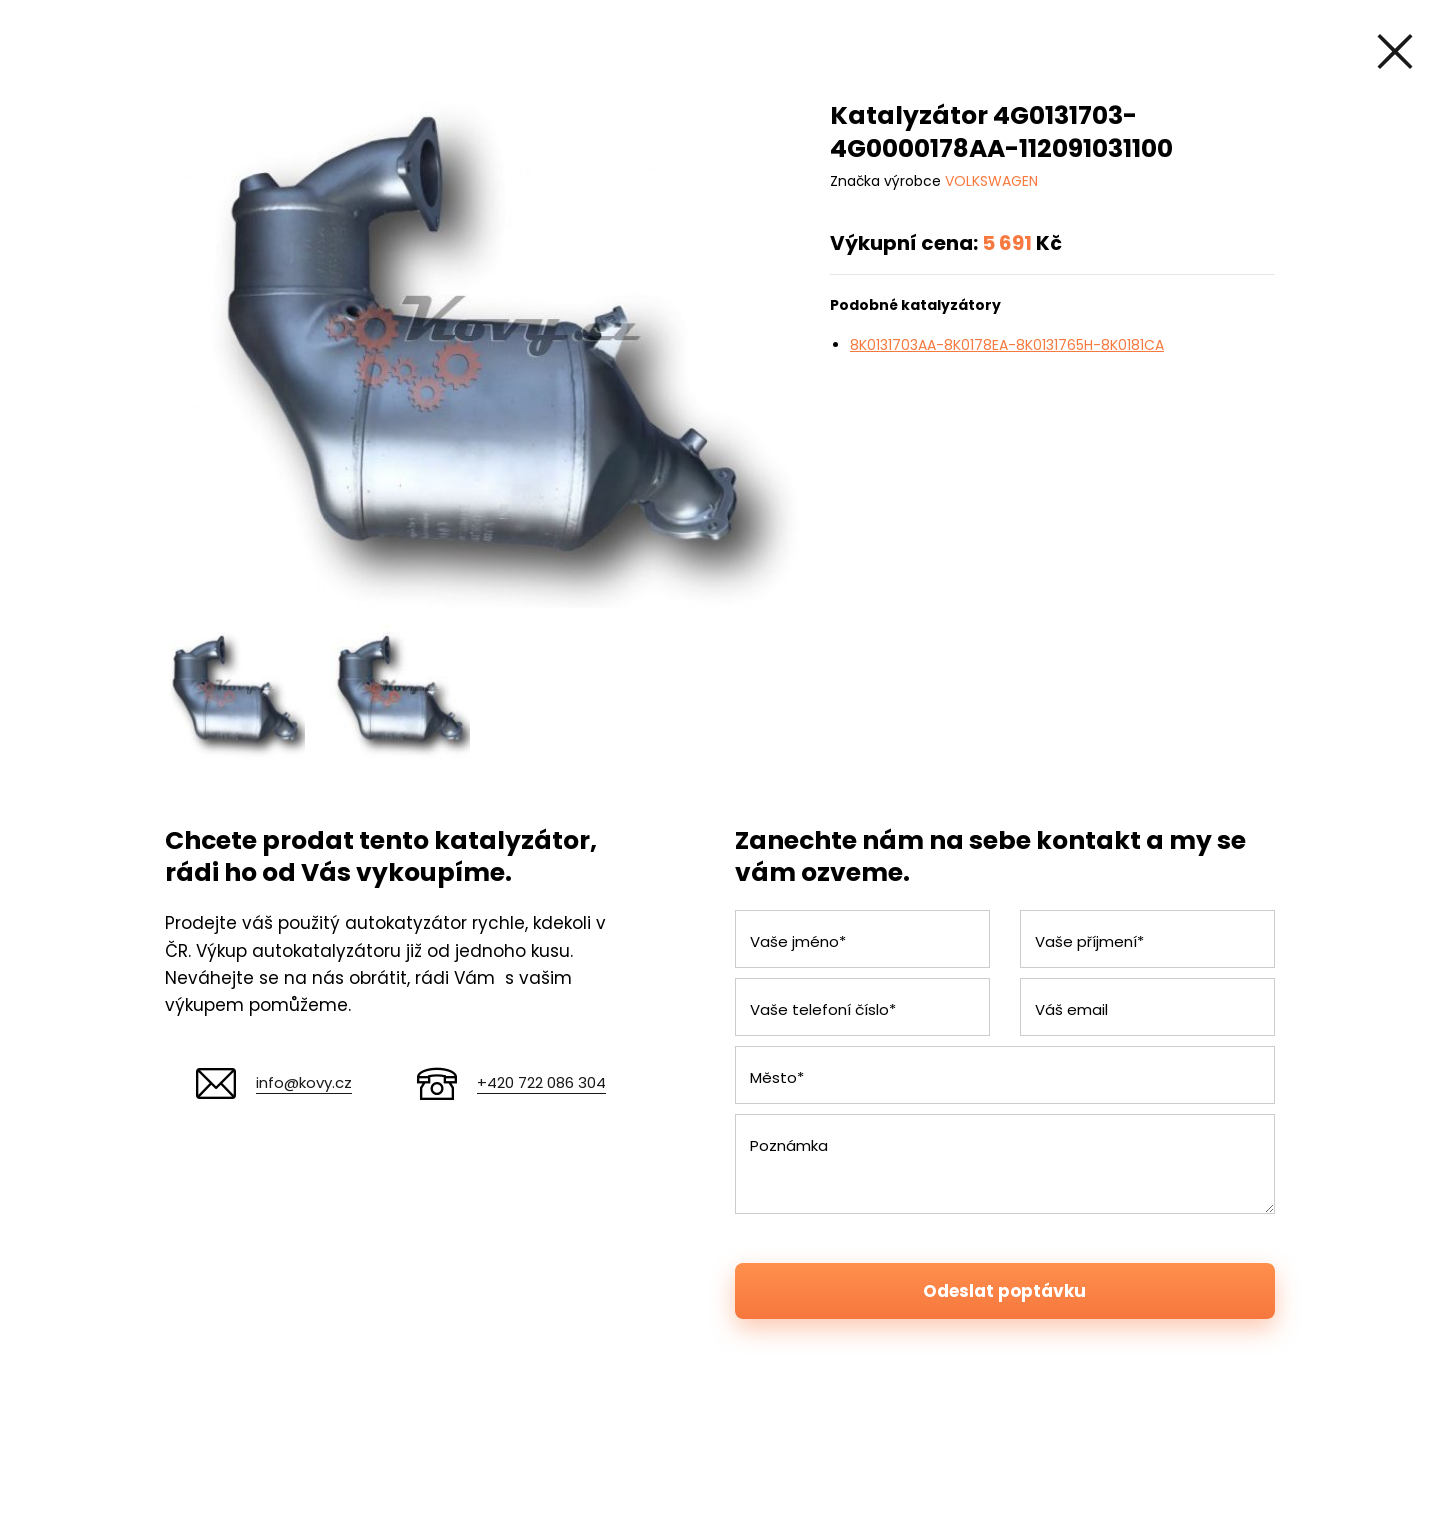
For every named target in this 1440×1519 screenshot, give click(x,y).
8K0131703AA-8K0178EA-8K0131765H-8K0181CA (1007, 345)
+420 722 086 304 (541, 1082)
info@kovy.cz (304, 1082)
